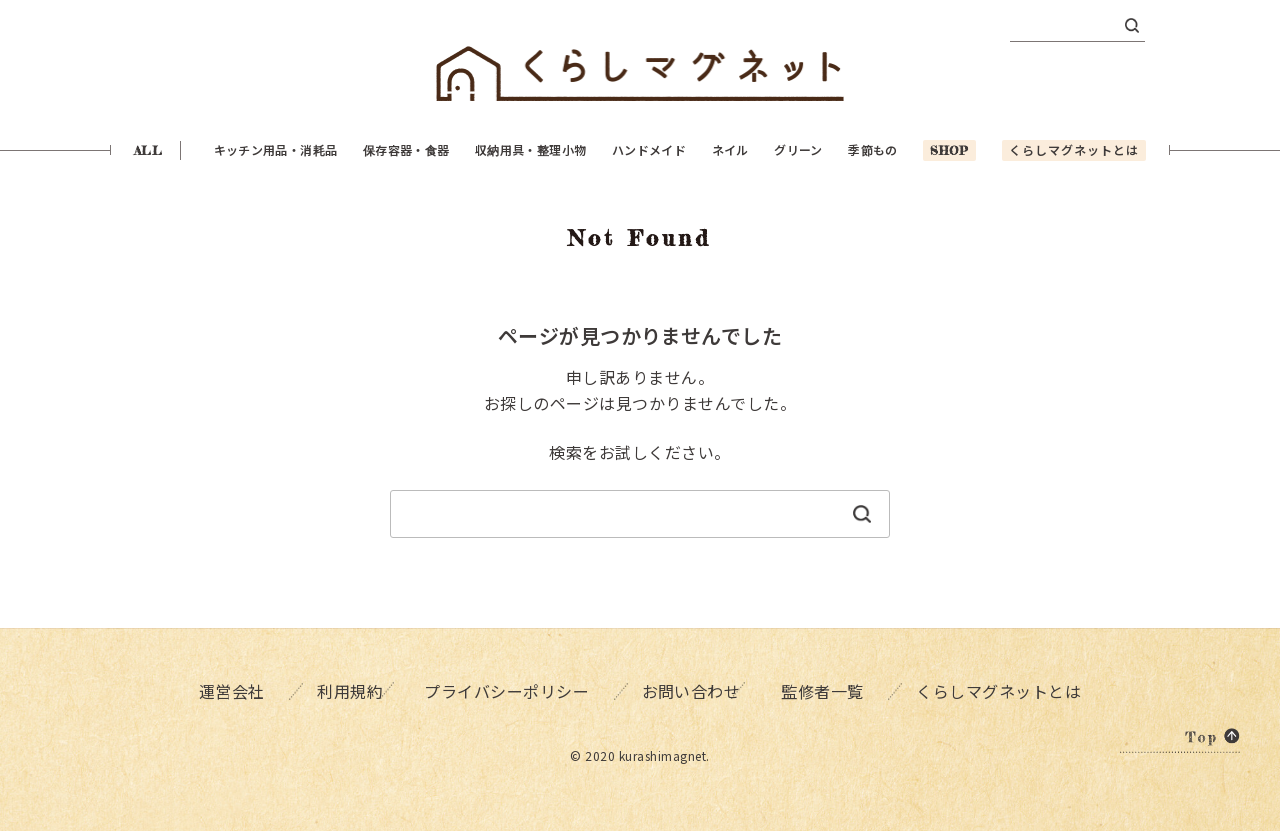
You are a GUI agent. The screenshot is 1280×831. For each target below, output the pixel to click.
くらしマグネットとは (1004, 690)
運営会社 (227, 690)
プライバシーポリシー (507, 690)
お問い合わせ (689, 690)
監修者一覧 (830, 690)
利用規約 (343, 690)
